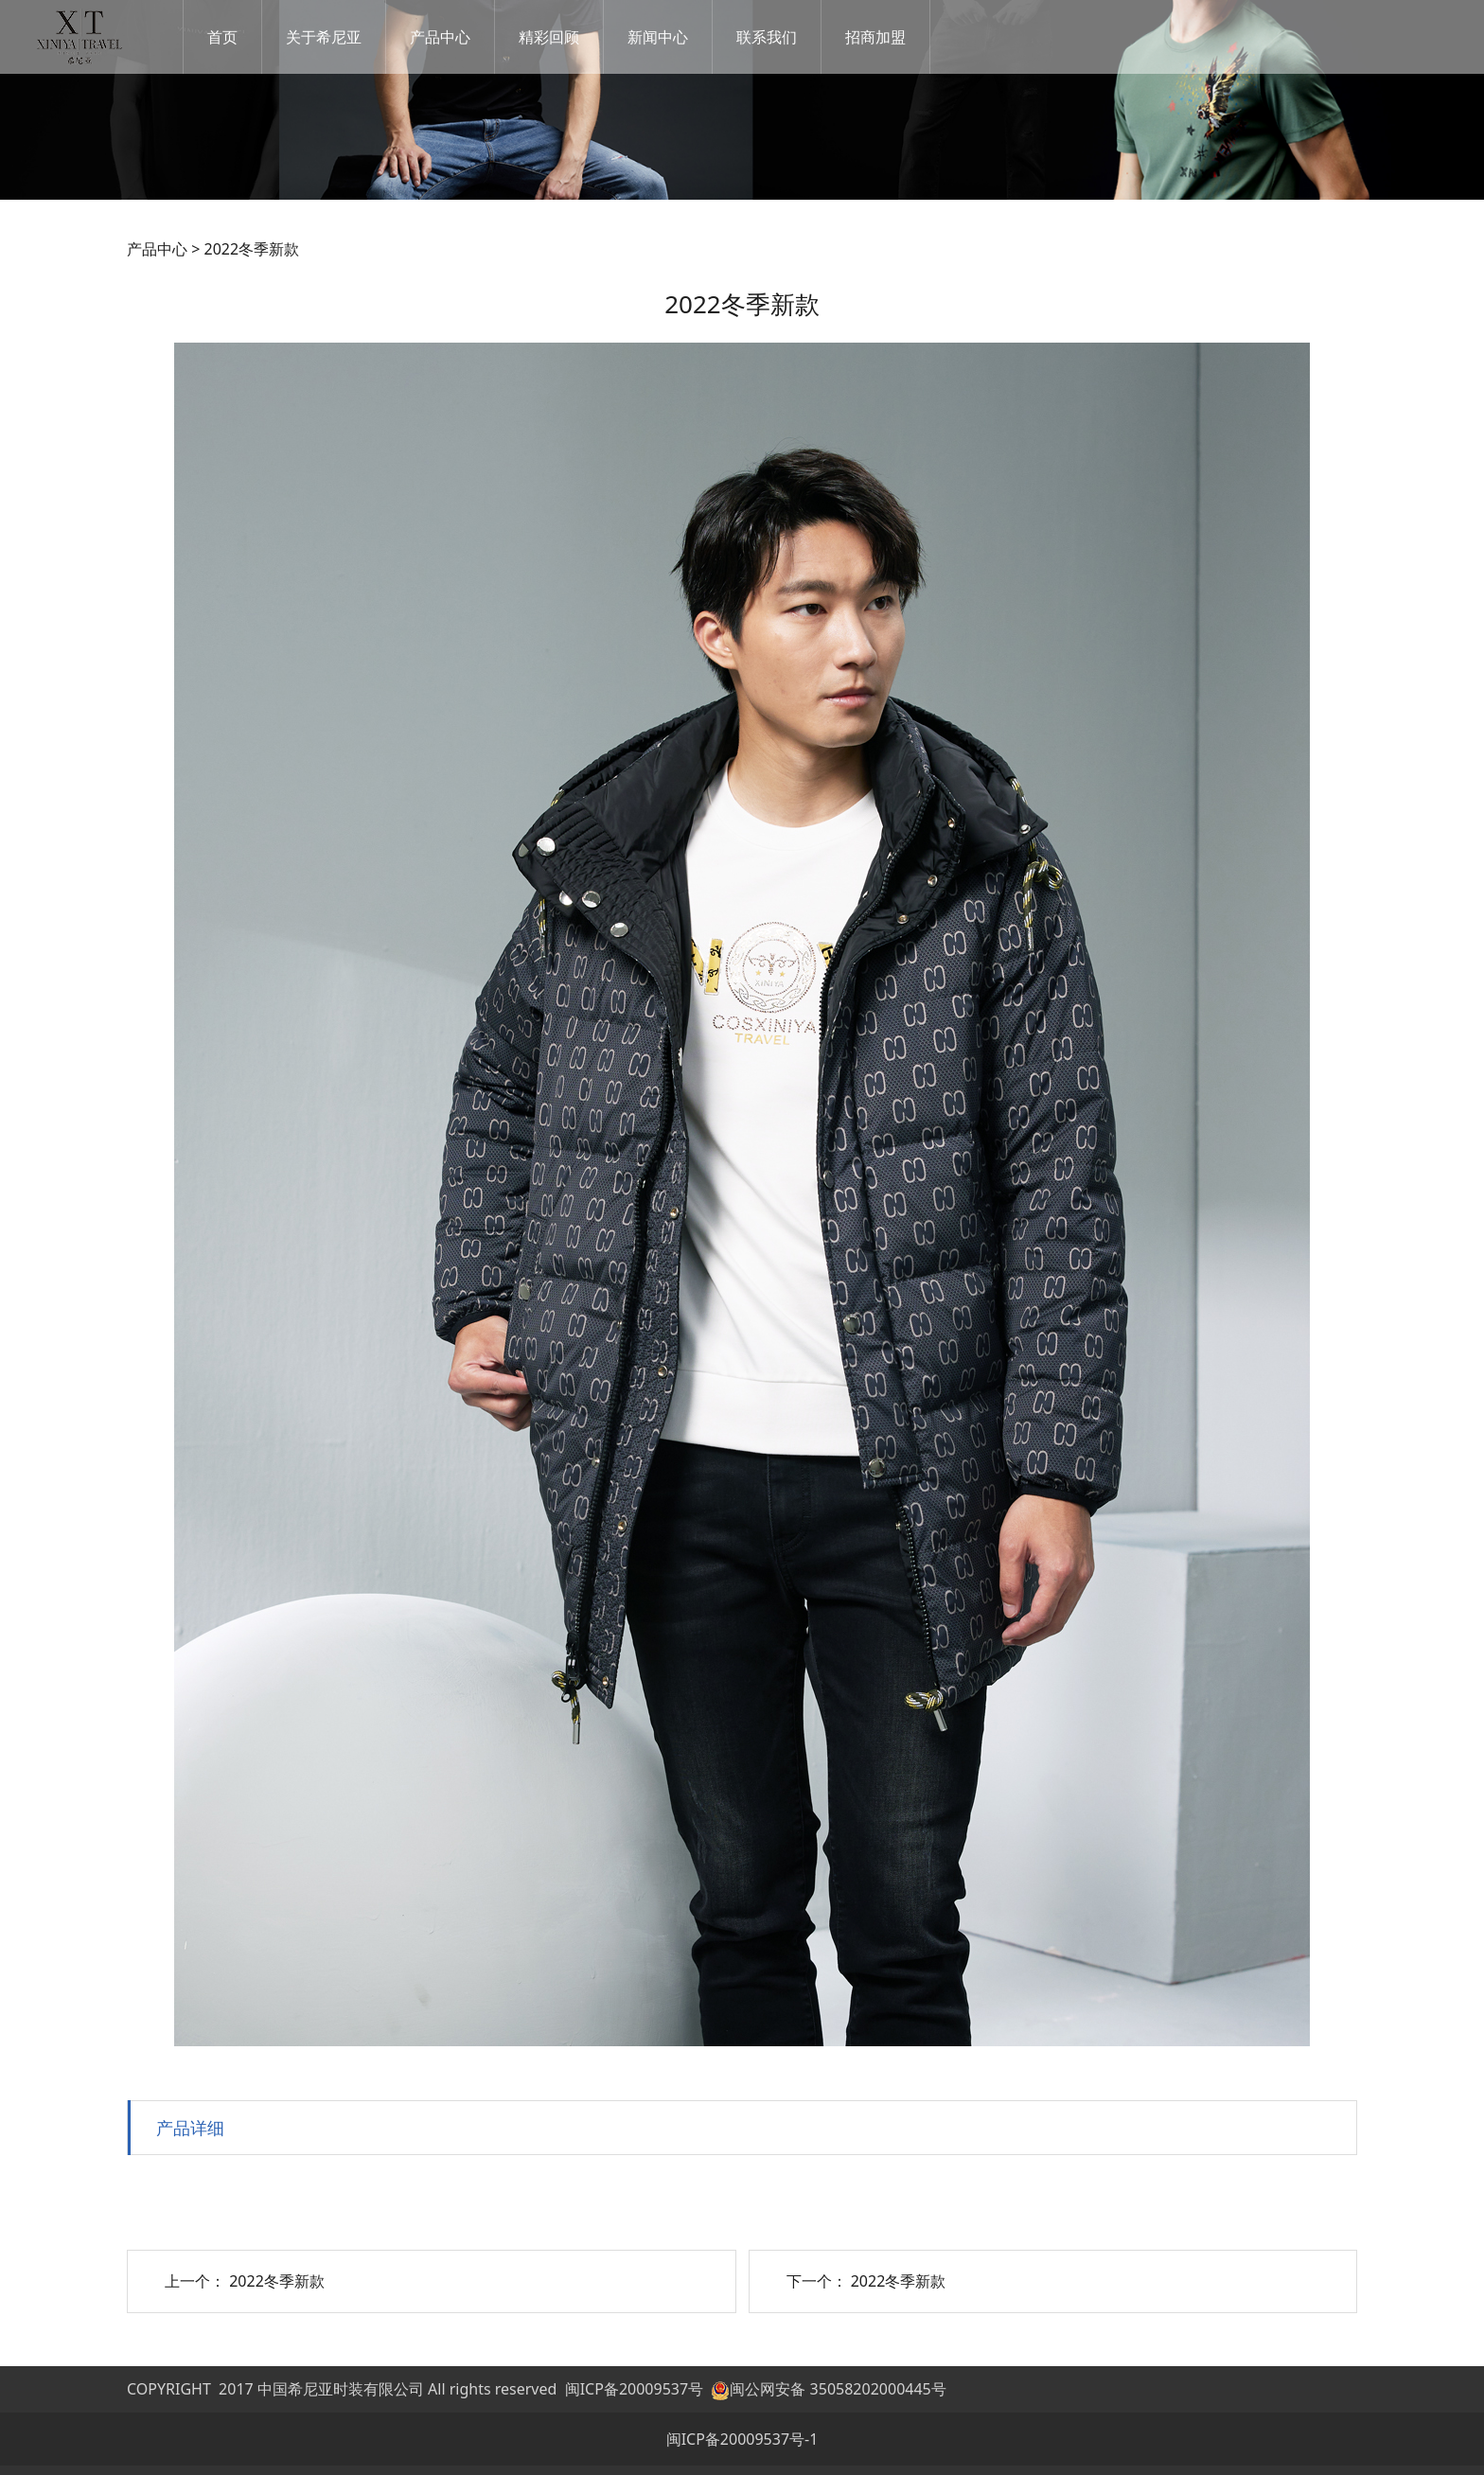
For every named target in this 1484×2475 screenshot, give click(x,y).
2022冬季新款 (277, 2281)
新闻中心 (678, 37)
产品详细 (190, 2127)
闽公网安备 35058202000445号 (828, 2388)
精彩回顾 (569, 37)
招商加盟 (896, 37)
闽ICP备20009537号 (634, 2388)
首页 (243, 37)
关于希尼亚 (344, 37)
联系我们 (787, 37)
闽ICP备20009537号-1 (742, 2439)
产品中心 (461, 37)
